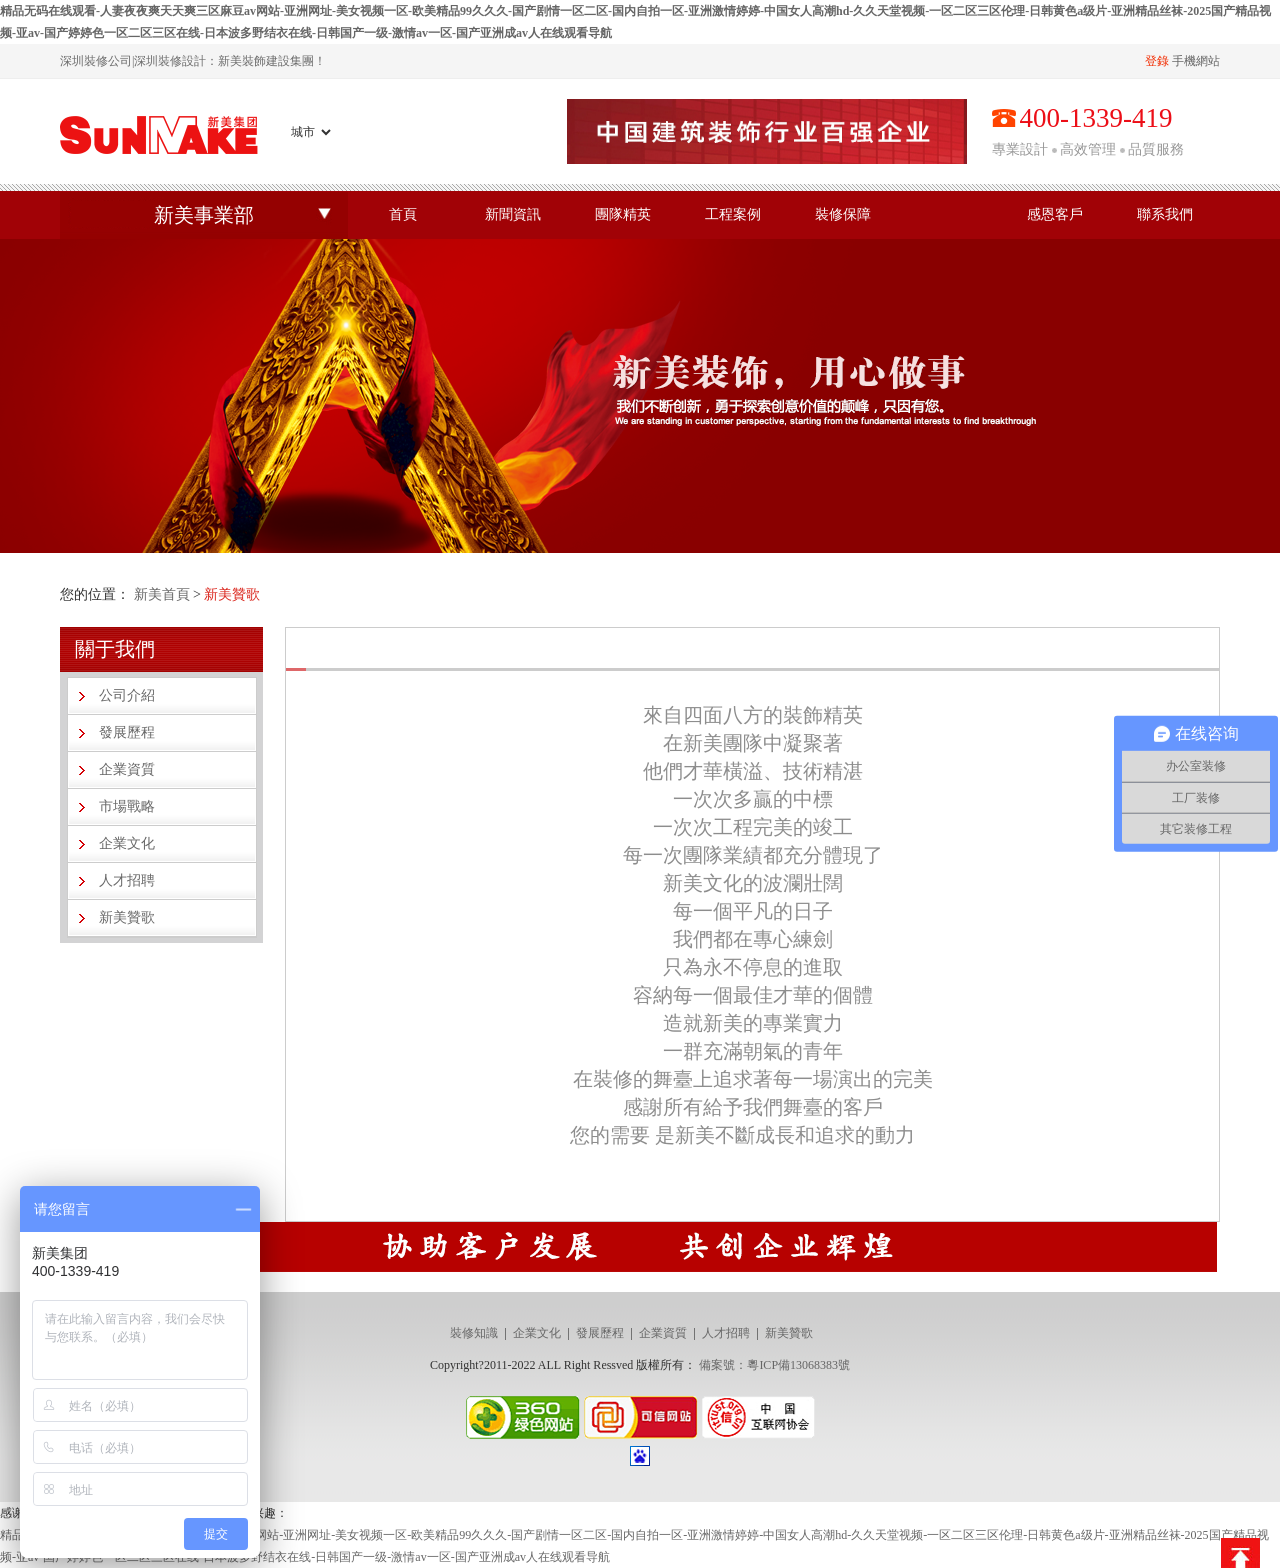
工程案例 (733, 214)
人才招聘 (127, 880)
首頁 (403, 214)
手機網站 (1196, 61)
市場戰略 (127, 806)
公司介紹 (127, 695)
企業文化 (127, 843)
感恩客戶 (1055, 214)
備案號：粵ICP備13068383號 (774, 1365)
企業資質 (127, 769)
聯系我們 (1165, 214)
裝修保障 (843, 214)
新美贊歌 (127, 917)
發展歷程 (127, 732)
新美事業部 (204, 215)
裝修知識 (474, 1333)
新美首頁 (162, 594)
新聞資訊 (513, 214)
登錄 (1157, 61)
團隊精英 (623, 214)
